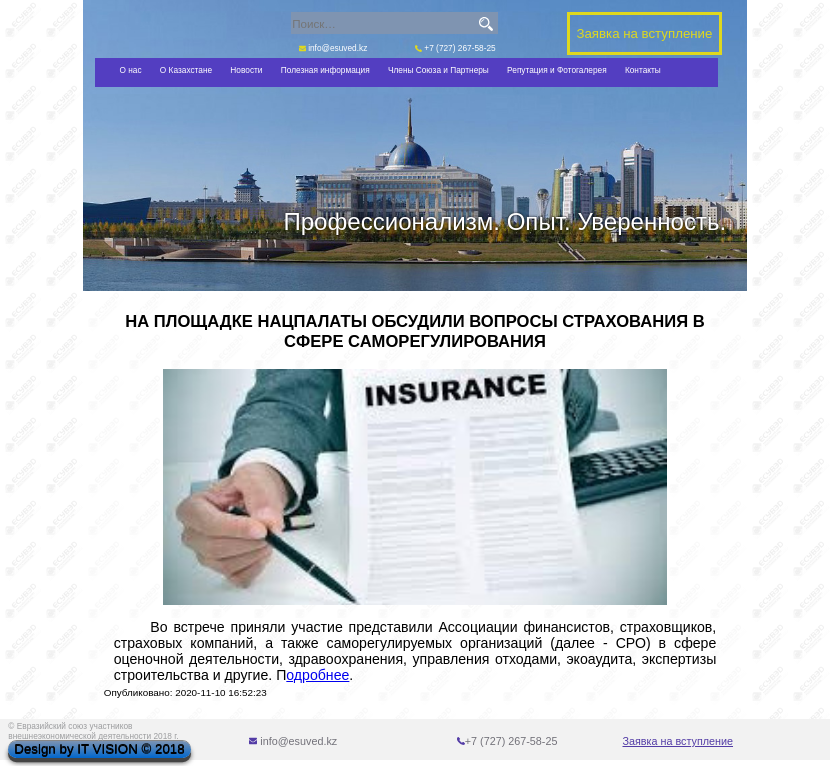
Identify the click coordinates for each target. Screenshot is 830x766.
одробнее (317, 675)
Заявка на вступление (678, 741)
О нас (130, 70)
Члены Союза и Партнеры (438, 70)
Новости (246, 70)
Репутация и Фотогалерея (557, 70)
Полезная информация (325, 70)
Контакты (643, 70)
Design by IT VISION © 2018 (99, 749)
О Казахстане (186, 70)
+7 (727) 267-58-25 (455, 48)
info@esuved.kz (333, 48)
